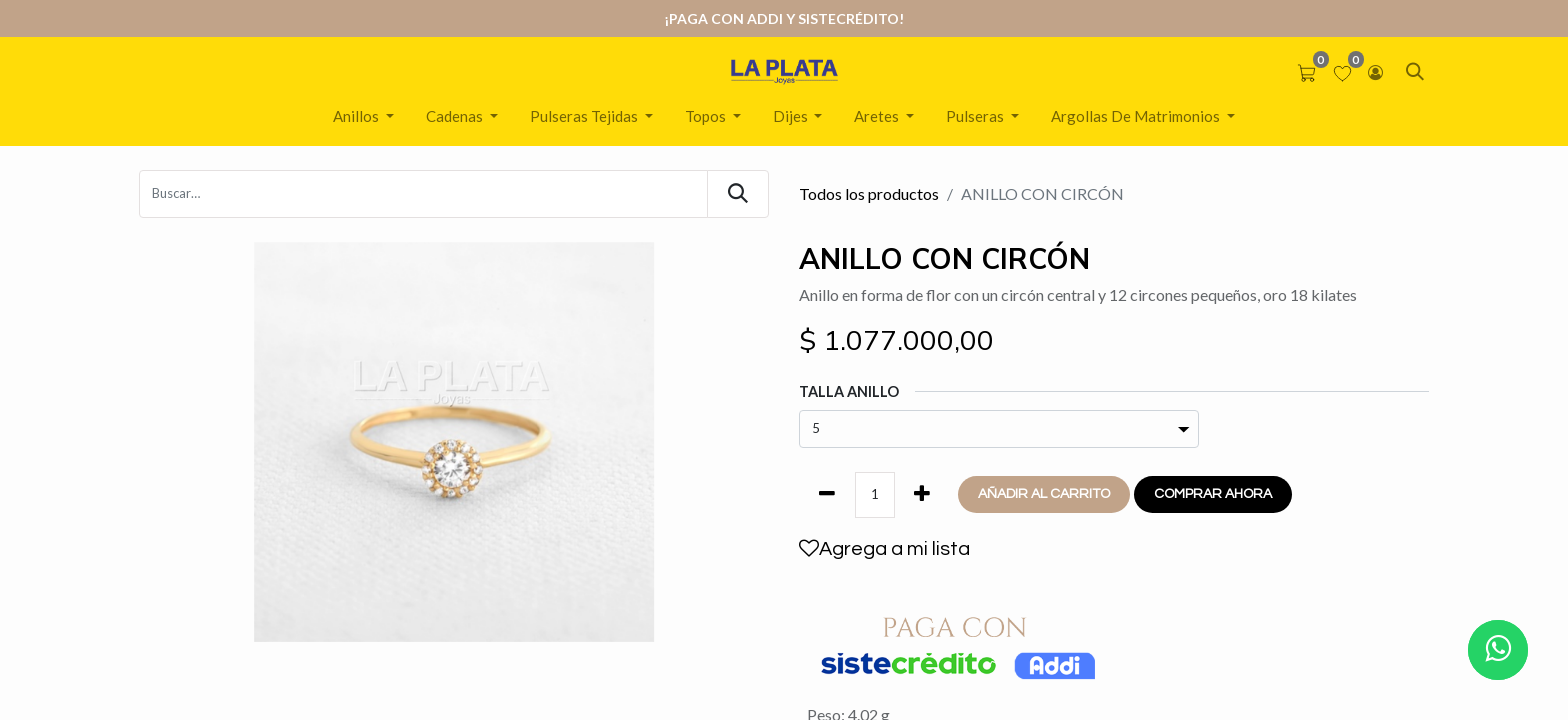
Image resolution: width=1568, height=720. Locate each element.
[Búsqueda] (738, 194)
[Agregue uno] (922, 495)
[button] (1044, 494)
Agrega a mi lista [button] (884, 548)
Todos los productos (869, 193)
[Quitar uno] (827, 495)
